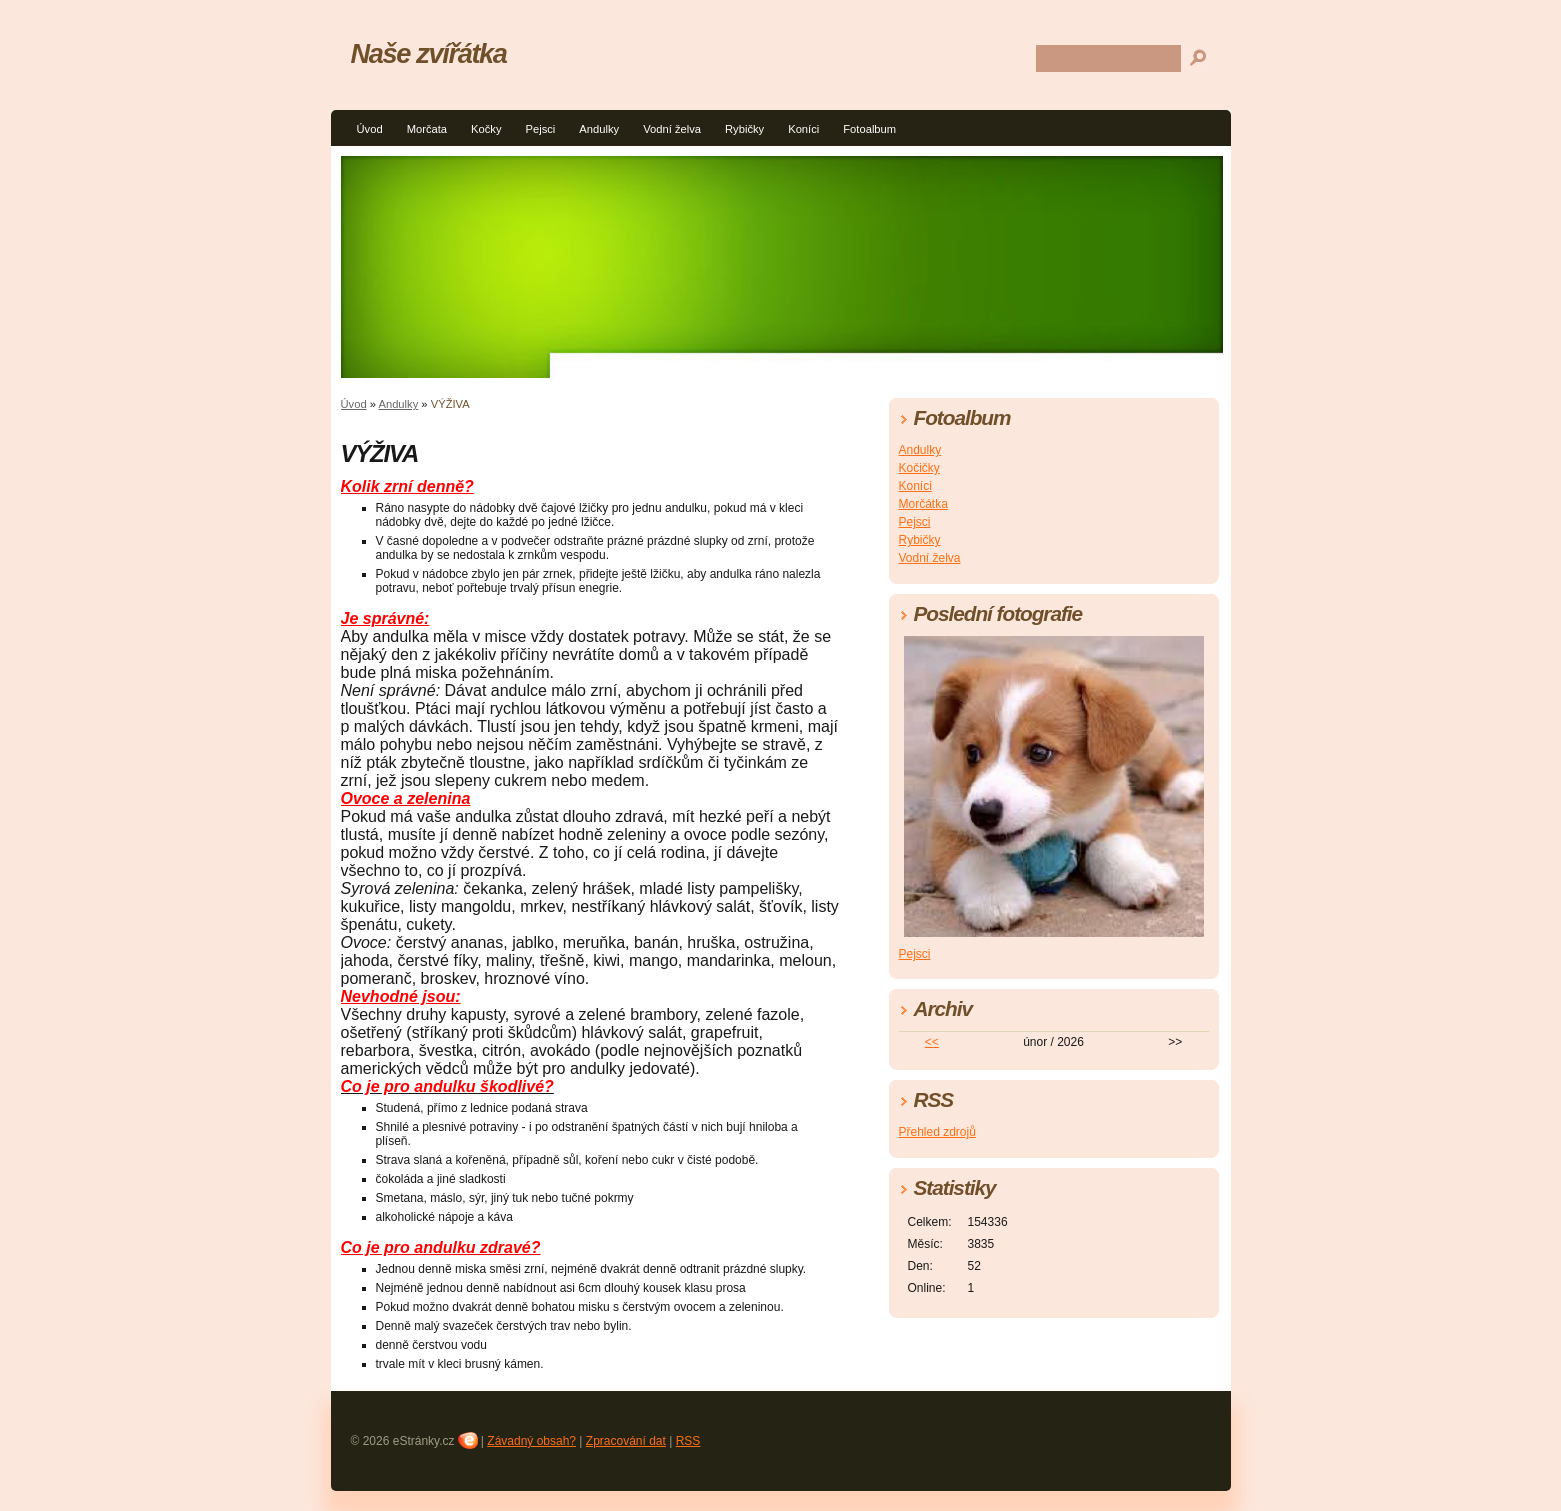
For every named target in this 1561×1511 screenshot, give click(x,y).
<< (932, 1042)
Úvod (370, 129)
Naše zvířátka (429, 53)
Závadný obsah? (531, 1441)
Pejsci (541, 129)
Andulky (599, 129)
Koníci (803, 129)
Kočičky (919, 468)
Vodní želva (672, 129)
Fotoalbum (869, 129)
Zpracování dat (626, 1441)
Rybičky (744, 129)
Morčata (427, 129)
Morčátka (923, 504)
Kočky (486, 129)
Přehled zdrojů (937, 1132)
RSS (688, 1441)
